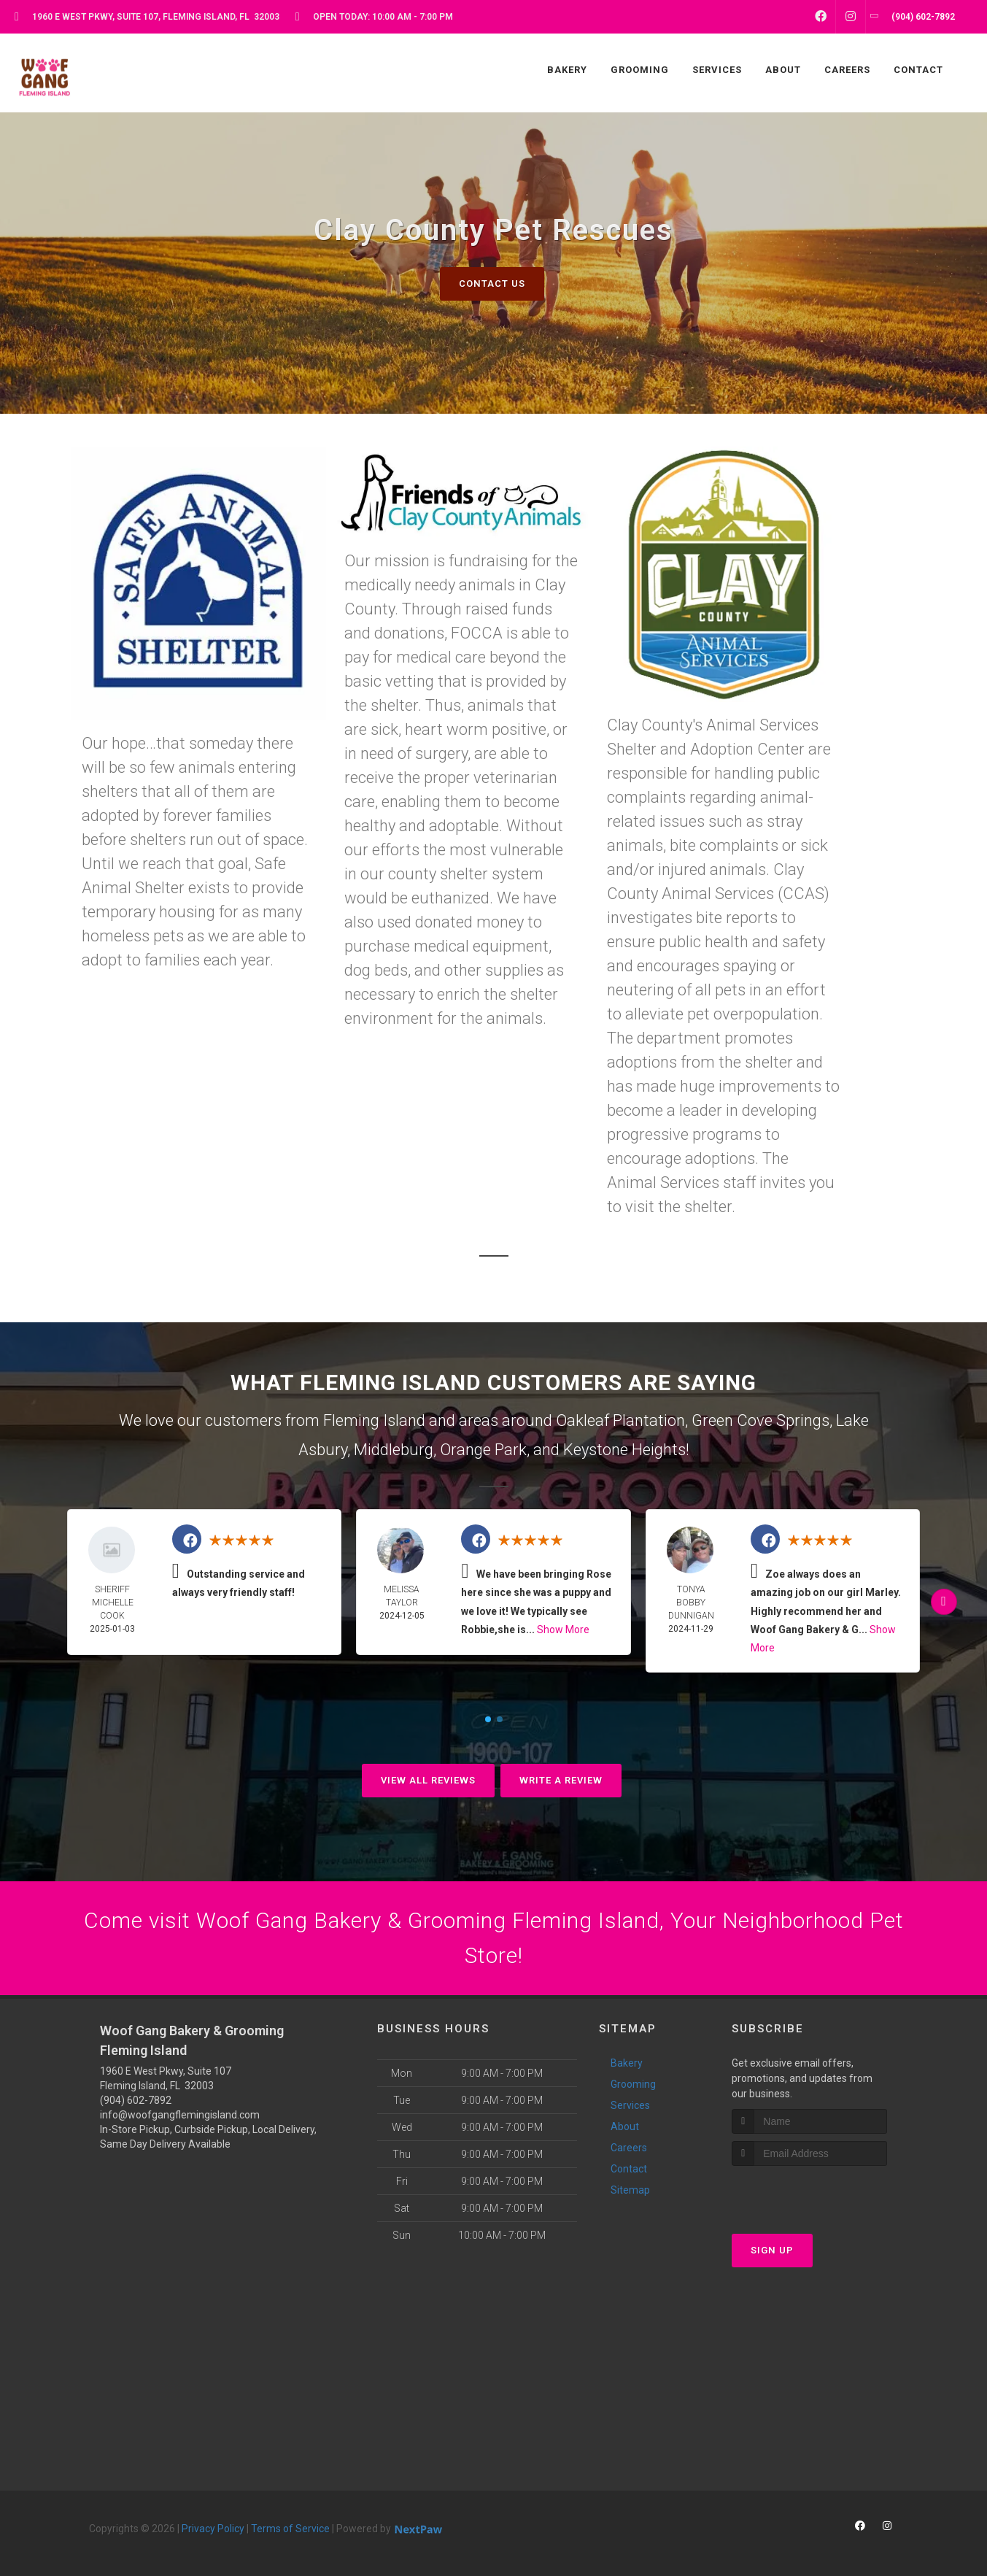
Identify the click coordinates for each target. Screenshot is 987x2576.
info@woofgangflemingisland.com (180, 2115)
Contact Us (492, 283)
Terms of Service (290, 2528)
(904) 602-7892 (135, 2100)
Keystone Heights (624, 1450)
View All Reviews (428, 1780)
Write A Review (561, 1780)
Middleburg (393, 1450)
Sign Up (772, 2250)
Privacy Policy (213, 2528)
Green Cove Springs (760, 1420)
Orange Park (483, 1450)
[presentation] (809, 2193)
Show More (563, 1629)
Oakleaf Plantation (620, 1420)
